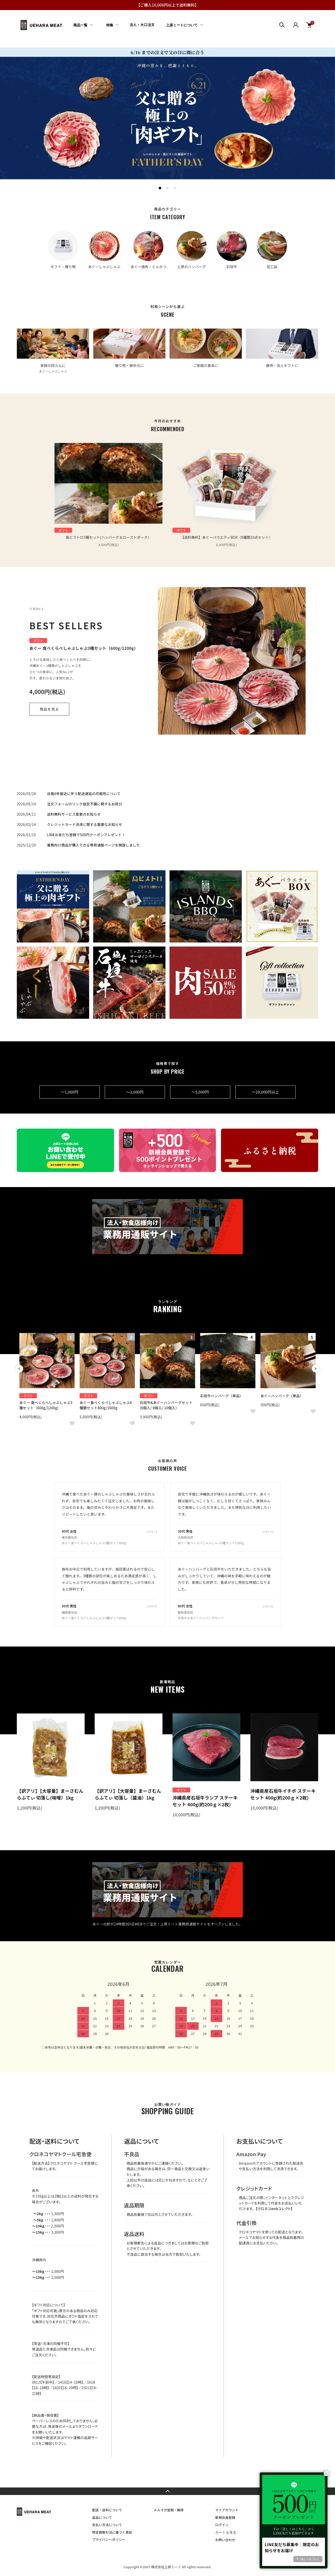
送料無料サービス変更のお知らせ (74, 814)
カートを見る (225, 2532)
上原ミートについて (182, 25)
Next (315, 1368)
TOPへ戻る (167, 2491)
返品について (102, 2517)
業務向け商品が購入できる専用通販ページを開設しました (93, 844)
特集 (109, 25)
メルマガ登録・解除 (169, 2510)
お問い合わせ (225, 2539)
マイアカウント (227, 2510)
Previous (19, 1368)
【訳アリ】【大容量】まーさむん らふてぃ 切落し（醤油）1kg (128, 1794)
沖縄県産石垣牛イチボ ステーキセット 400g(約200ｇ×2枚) (283, 1794)
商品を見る (49, 709)
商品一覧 (80, 25)
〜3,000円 (134, 1092)
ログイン (222, 2524)
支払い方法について (107, 2524)
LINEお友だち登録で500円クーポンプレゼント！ (86, 834)
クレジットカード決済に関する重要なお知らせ (84, 824)
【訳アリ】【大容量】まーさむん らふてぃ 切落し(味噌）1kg (50, 1794)
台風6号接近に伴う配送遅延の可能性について (84, 793)
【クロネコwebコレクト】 (274, 2208)
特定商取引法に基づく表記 (112, 2532)
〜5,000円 (200, 1092)
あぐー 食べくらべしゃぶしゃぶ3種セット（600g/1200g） (45, 1401)
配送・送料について (107, 2510)
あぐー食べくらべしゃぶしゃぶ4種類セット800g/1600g (106, 1401)
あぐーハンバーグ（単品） (281, 1395)
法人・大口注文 (142, 24)
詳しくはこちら (310, 2559)
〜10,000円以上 (265, 1092)
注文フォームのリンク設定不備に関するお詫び (84, 803)
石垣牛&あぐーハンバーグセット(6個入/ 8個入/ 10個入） (166, 1401)
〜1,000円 (69, 1092)
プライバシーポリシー (109, 2539)
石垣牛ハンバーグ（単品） (221, 1395)
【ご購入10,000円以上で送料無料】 (167, 5)
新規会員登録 (225, 2517)
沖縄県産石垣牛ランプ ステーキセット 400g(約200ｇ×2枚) (205, 1797)
